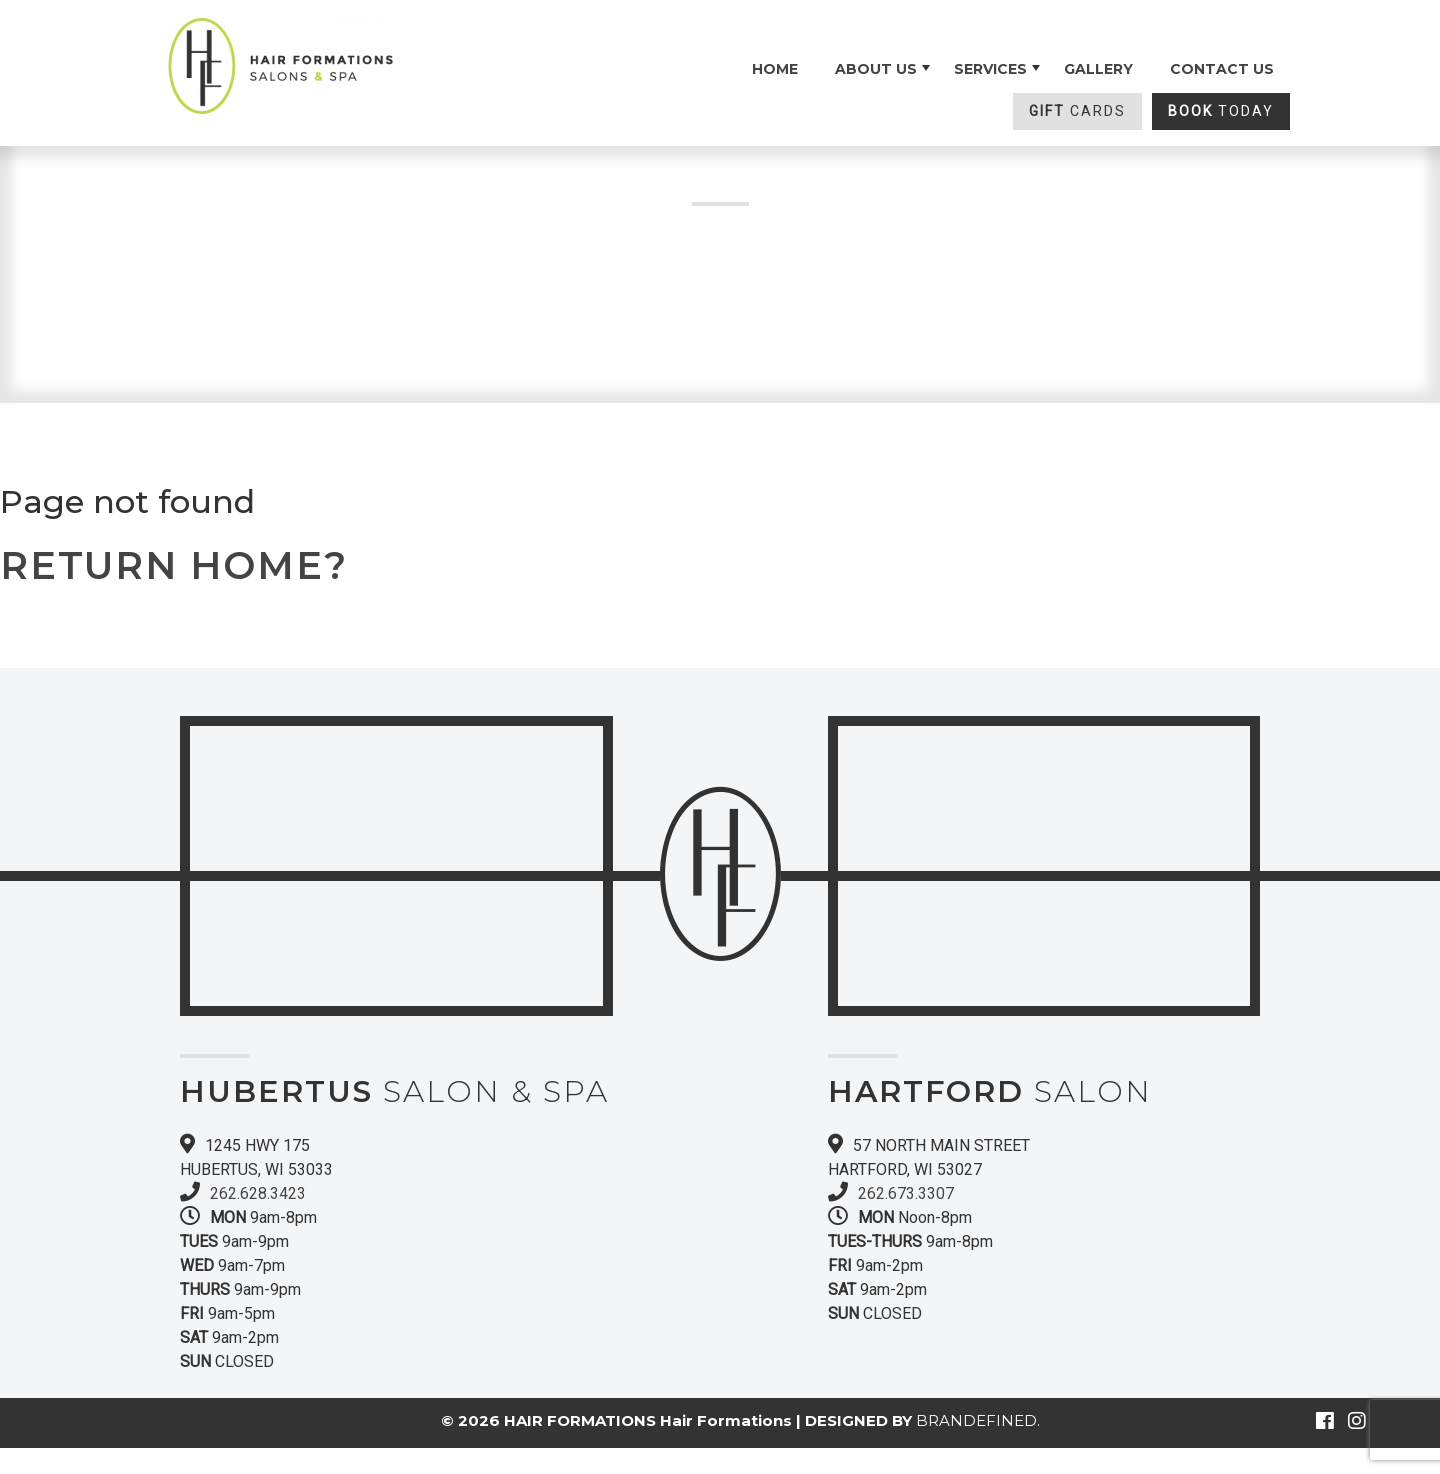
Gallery (1098, 69)
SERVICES (990, 69)
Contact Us (1222, 69)
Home (775, 69)
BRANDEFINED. (978, 1420)
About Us (876, 69)
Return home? (174, 565)
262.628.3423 (258, 1193)
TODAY (1221, 111)
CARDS (1077, 111)
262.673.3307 (906, 1193)
